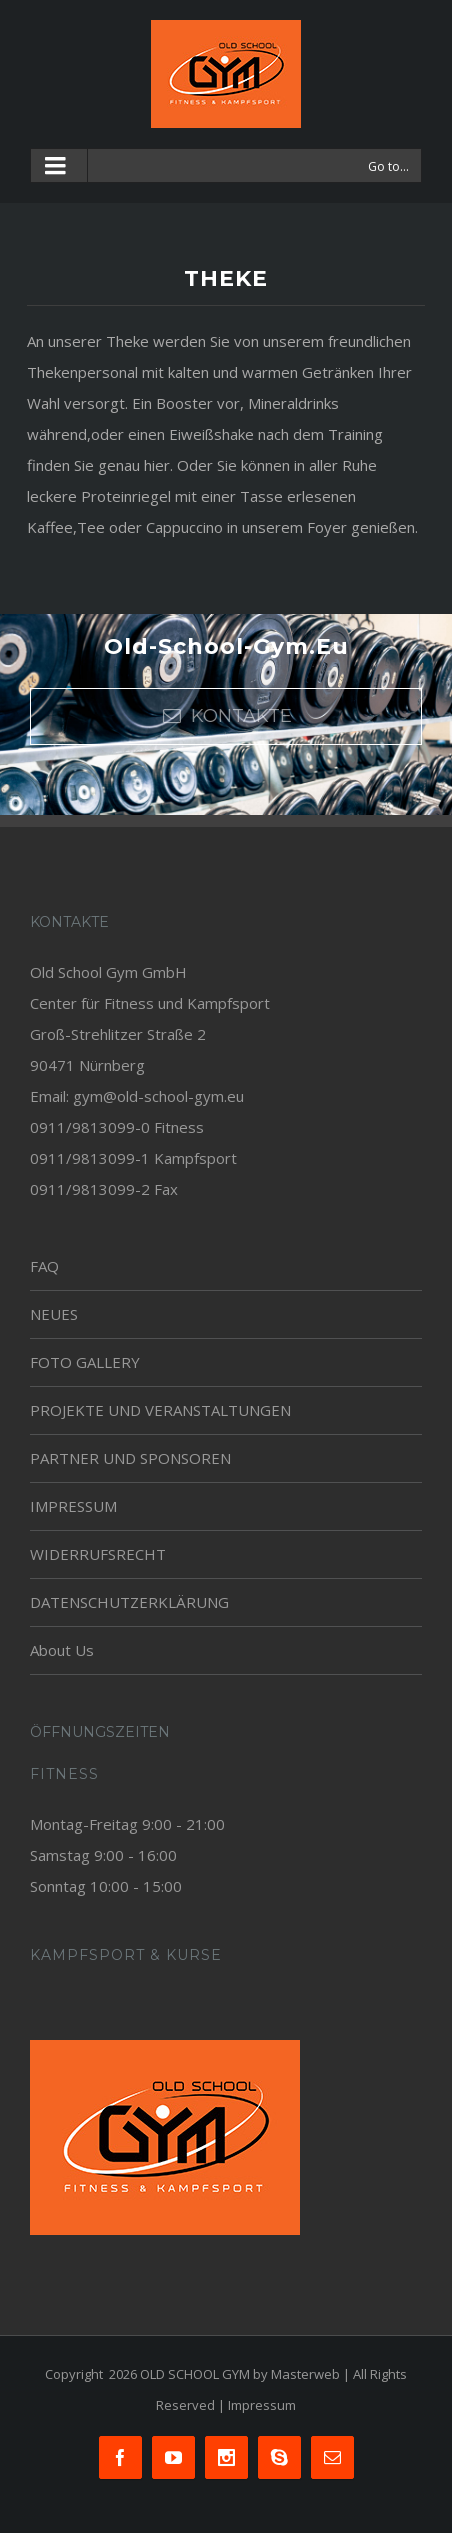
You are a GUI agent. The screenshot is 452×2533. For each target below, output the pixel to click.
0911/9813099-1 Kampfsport (133, 1158)
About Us (62, 1650)
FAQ (44, 1266)
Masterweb (305, 2374)
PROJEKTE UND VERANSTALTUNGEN (160, 1410)
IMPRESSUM (73, 1506)
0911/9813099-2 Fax (104, 1189)
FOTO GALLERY (85, 1362)
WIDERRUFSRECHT (98, 1554)
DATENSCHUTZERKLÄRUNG (129, 1602)
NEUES (54, 1314)
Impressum (262, 2405)
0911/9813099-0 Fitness (117, 1127)
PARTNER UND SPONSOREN (130, 1458)
